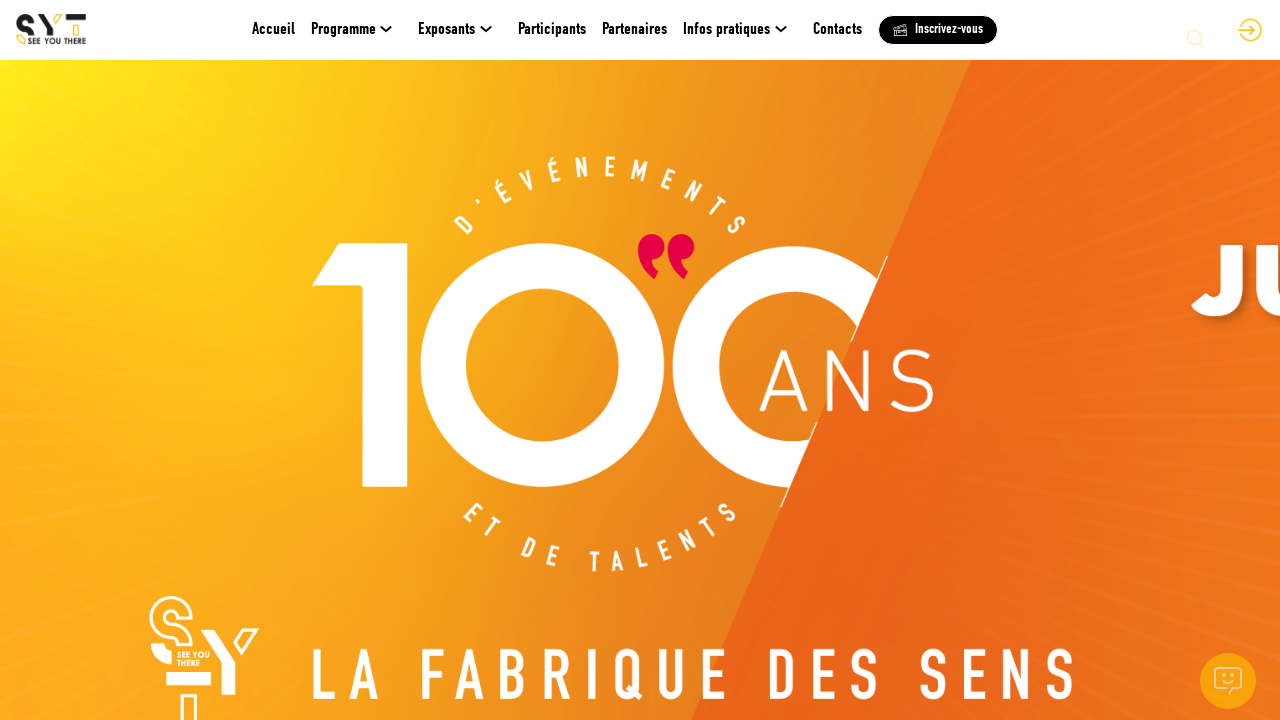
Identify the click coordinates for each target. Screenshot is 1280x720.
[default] (273, 30)
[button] (938, 30)
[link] (357, 30)
